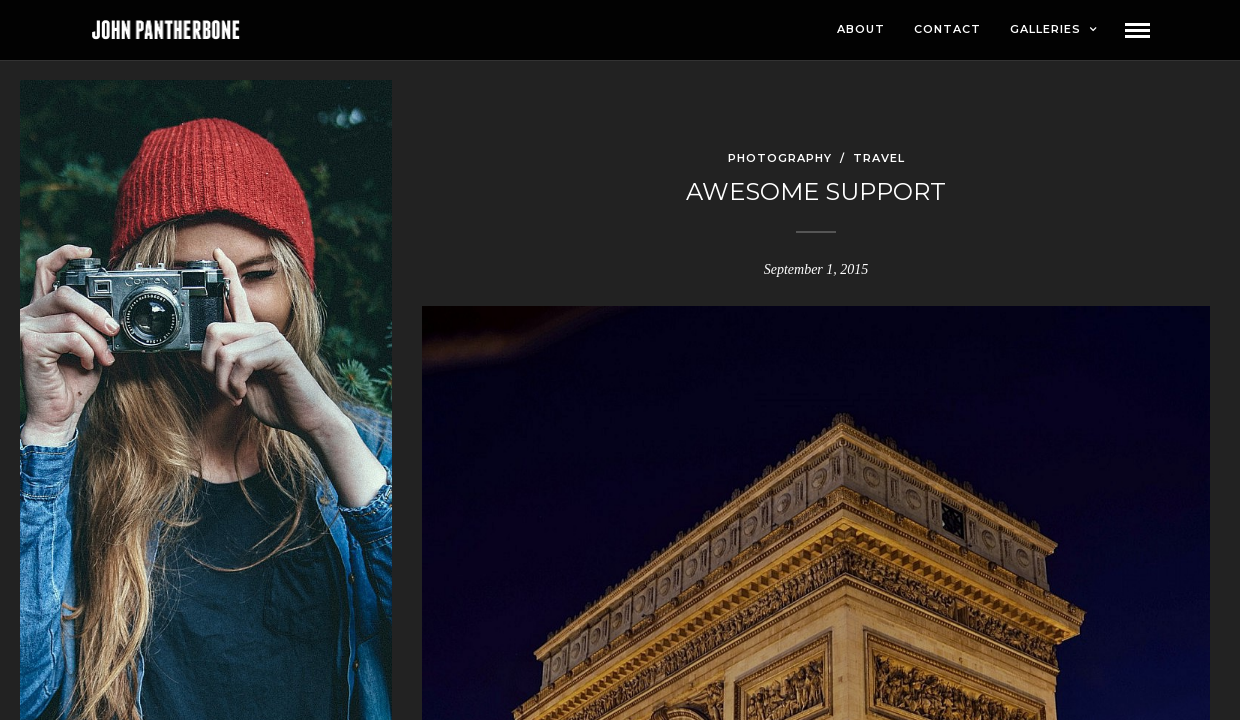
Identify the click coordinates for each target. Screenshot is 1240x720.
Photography (780, 159)
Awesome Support (816, 192)
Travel (879, 159)
